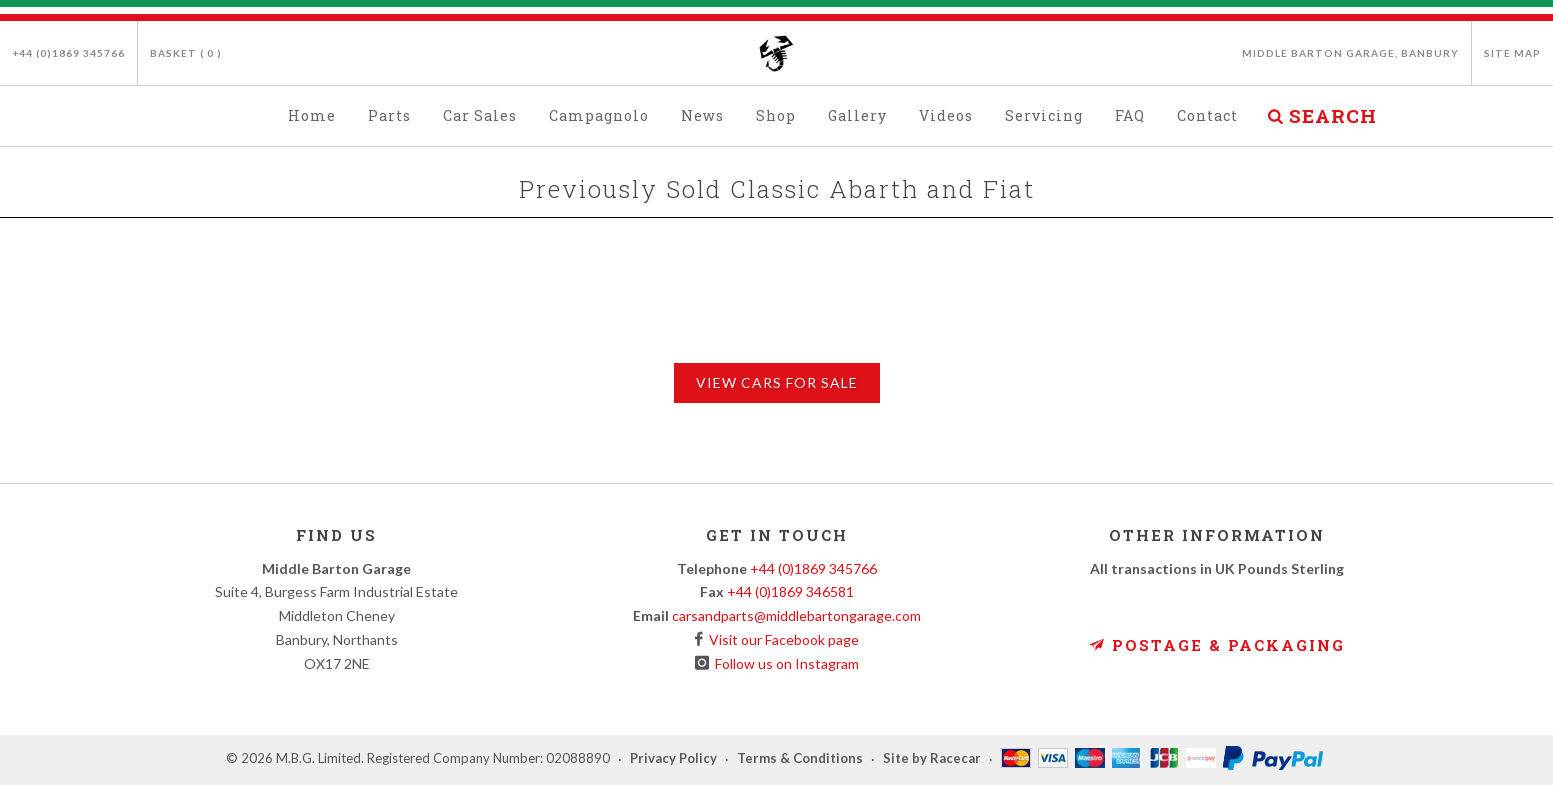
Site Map (1512, 53)
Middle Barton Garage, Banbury (1350, 53)
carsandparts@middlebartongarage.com (796, 615)
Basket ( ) (186, 53)
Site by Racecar (932, 759)
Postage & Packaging (1217, 645)
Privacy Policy (673, 759)
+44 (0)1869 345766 (68, 53)
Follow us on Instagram (784, 663)
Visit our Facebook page (781, 639)
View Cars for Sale (777, 382)
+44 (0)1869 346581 (790, 591)
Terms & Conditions (800, 759)
